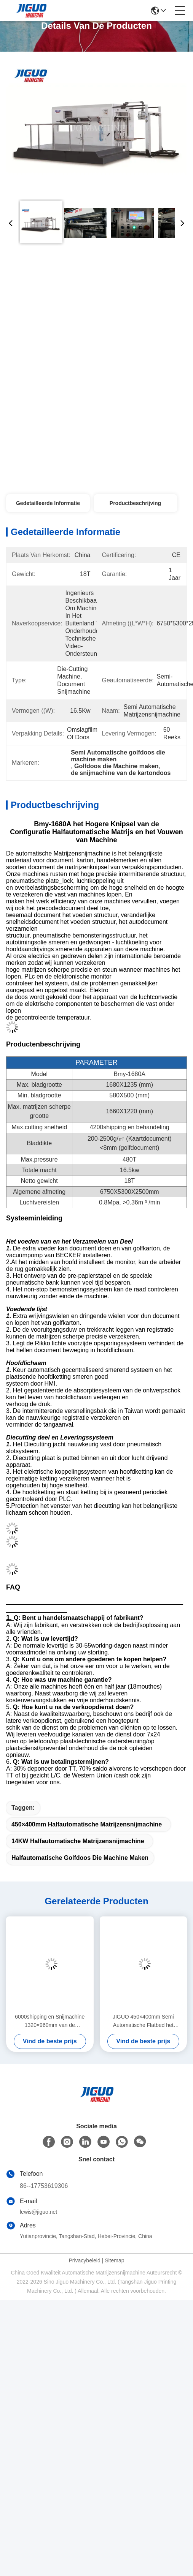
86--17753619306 (44, 2186)
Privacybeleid (84, 2260)
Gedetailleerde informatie (48, 503)
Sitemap (114, 2260)
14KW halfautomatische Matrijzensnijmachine (77, 1841)
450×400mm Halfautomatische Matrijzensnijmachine (86, 1824)
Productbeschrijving (135, 503)
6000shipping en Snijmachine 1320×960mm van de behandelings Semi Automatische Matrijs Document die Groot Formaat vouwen (49, 2021)
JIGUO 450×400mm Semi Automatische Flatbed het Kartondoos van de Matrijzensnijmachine (143, 2021)
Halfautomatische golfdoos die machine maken (79, 1858)
